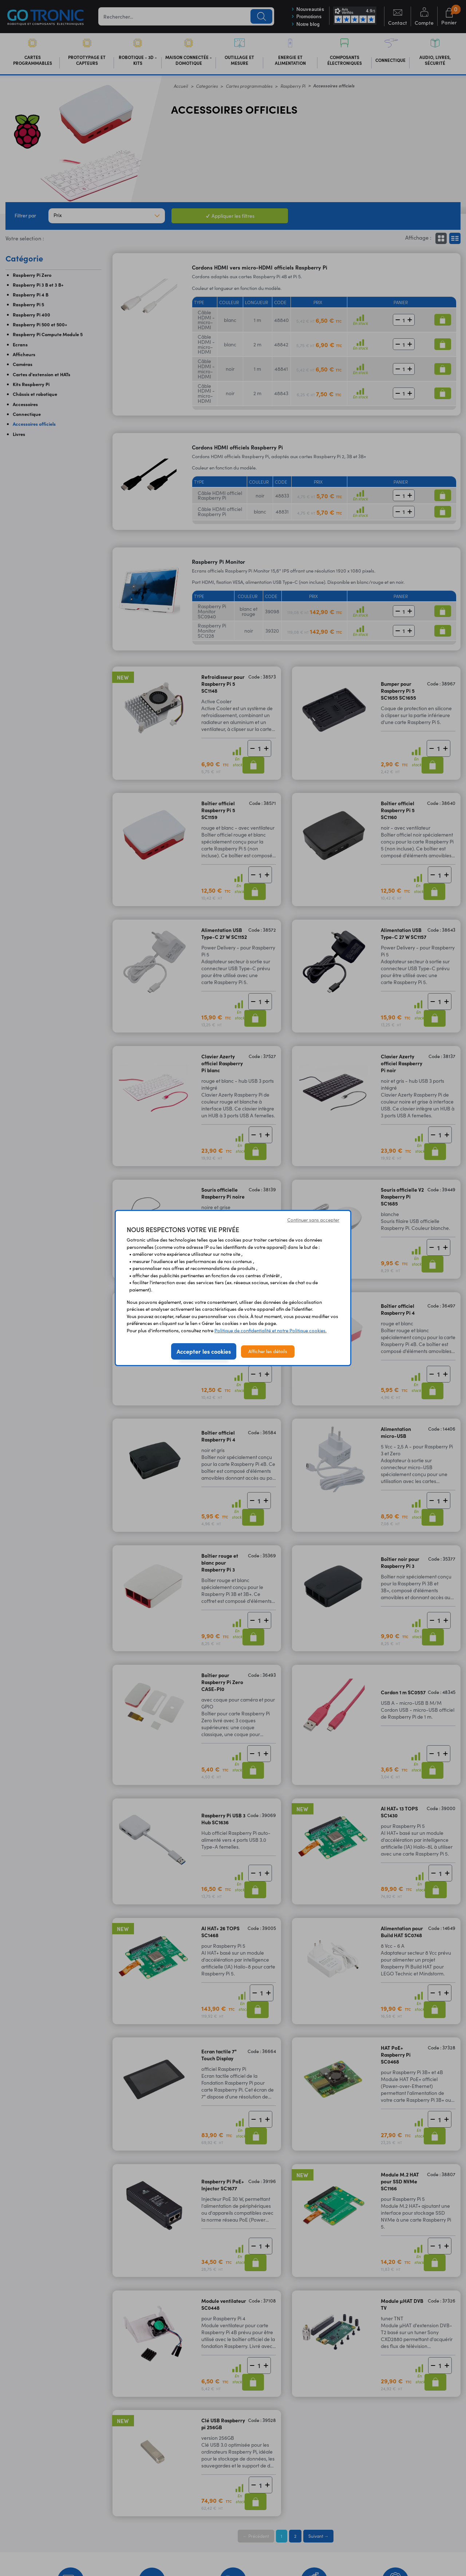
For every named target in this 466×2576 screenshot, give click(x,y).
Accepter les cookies (204, 1351)
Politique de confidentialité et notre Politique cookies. (270, 1330)
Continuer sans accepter (313, 1219)
